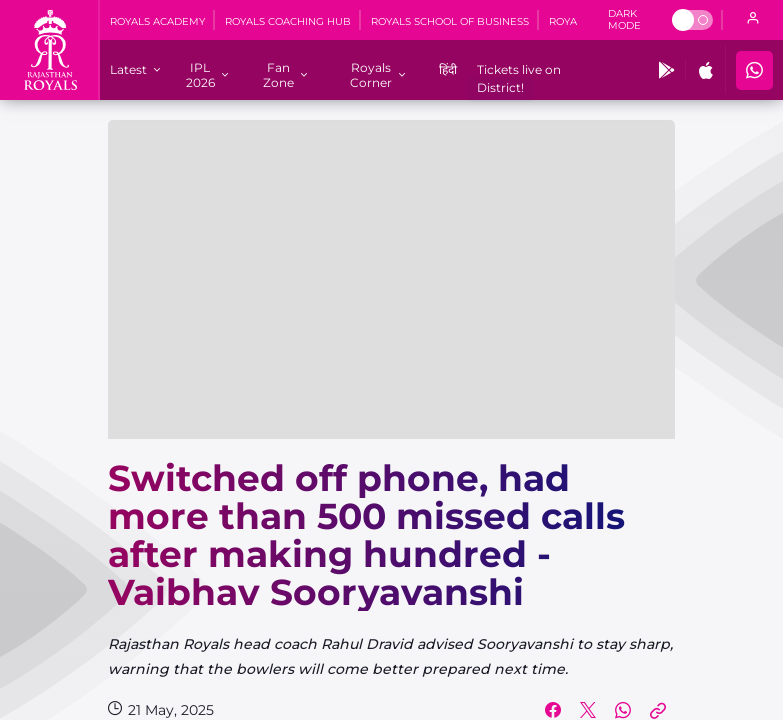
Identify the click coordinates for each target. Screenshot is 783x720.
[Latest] (128, 69)
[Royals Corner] (371, 75)
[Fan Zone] (278, 75)
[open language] (753, 20)
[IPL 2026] (200, 75)
